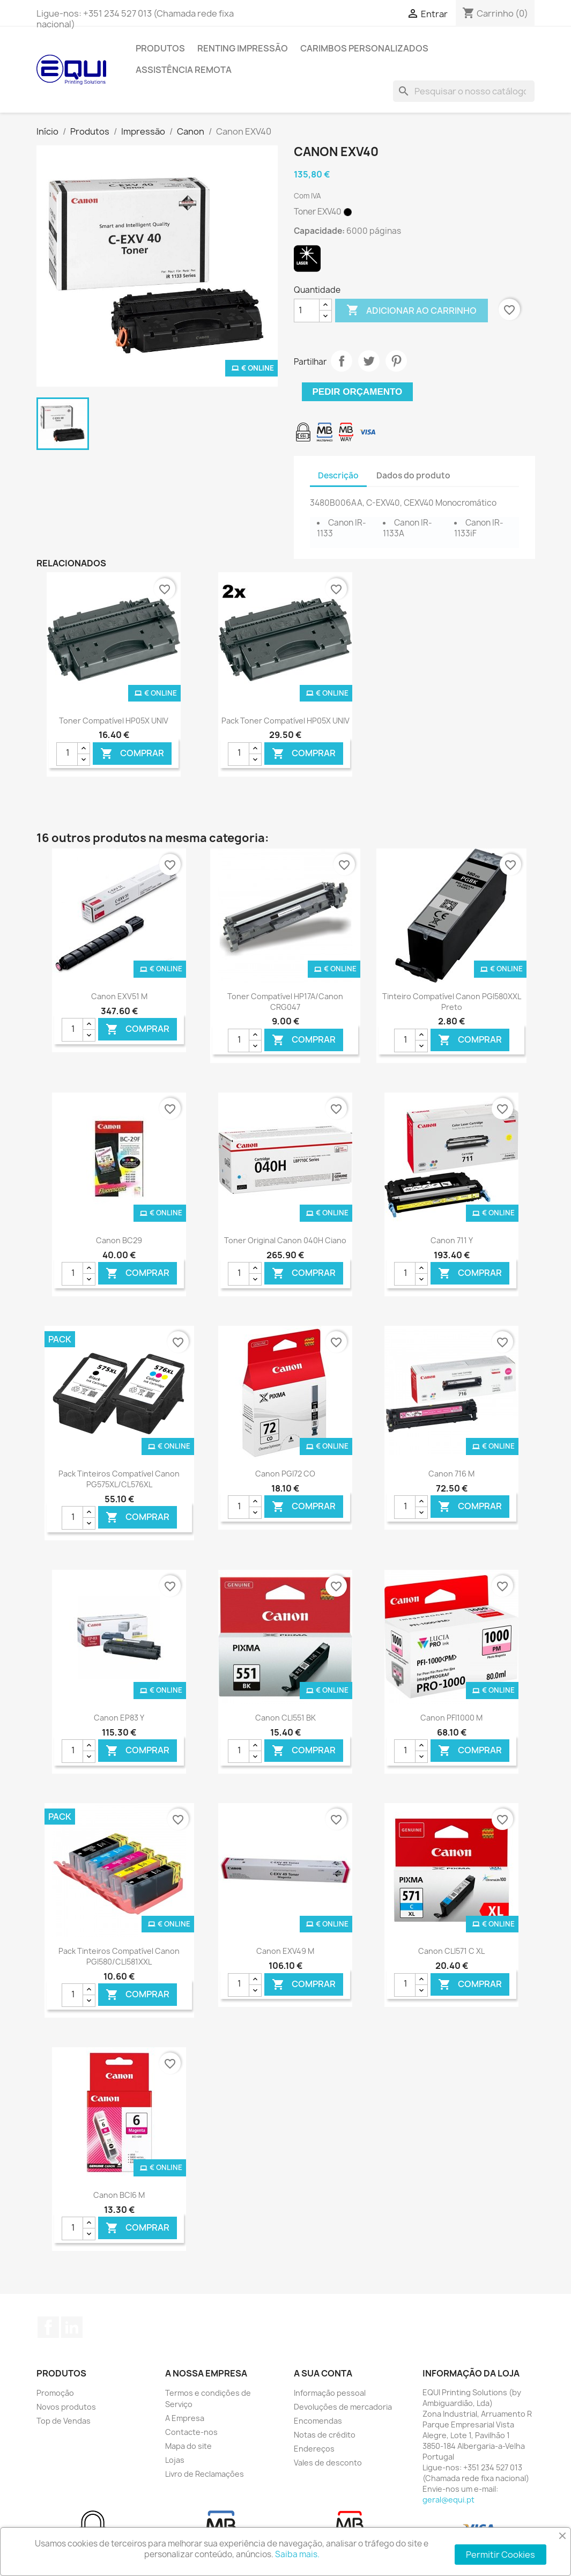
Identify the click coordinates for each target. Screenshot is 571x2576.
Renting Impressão (242, 48)
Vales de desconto (328, 2462)
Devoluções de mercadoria (343, 2407)
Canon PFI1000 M (451, 1718)
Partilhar (341, 361)
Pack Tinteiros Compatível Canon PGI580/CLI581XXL (119, 1956)
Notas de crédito (324, 2435)
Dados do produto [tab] (413, 475)
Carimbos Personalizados (364, 48)
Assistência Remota (184, 70)
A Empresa (184, 2418)
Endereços (314, 2449)
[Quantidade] (307, 310)
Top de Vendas (63, 2421)
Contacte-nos (191, 2432)
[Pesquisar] (464, 91)
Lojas (174, 2460)
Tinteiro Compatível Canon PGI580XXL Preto (451, 1001)
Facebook (48, 2327)
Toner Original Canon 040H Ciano (285, 1240)
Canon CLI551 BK (285, 1718)
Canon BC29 (119, 1240)
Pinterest (396, 361)
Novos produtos (66, 2407)
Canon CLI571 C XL (451, 1951)
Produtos (160, 48)
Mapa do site (188, 2446)
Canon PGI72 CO (285, 1473)
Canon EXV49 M (285, 1951)
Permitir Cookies (500, 2554)
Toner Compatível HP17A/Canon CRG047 (285, 1001)
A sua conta (323, 2373)
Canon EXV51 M (119, 996)
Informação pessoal (330, 2393)
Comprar (132, 753)
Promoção (55, 2393)
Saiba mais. (297, 2554)
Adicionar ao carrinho (411, 311)
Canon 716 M (451, 1473)
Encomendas (318, 2421)
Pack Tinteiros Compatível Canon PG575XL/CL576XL (119, 1478)
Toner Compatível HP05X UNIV (113, 720)
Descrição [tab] (338, 475)
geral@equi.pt (448, 2499)
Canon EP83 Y (119, 1718)
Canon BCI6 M (119, 2195)
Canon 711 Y (452, 1240)
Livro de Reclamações (204, 2474)
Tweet (369, 361)
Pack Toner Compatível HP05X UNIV (285, 720)
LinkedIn (72, 2327)
